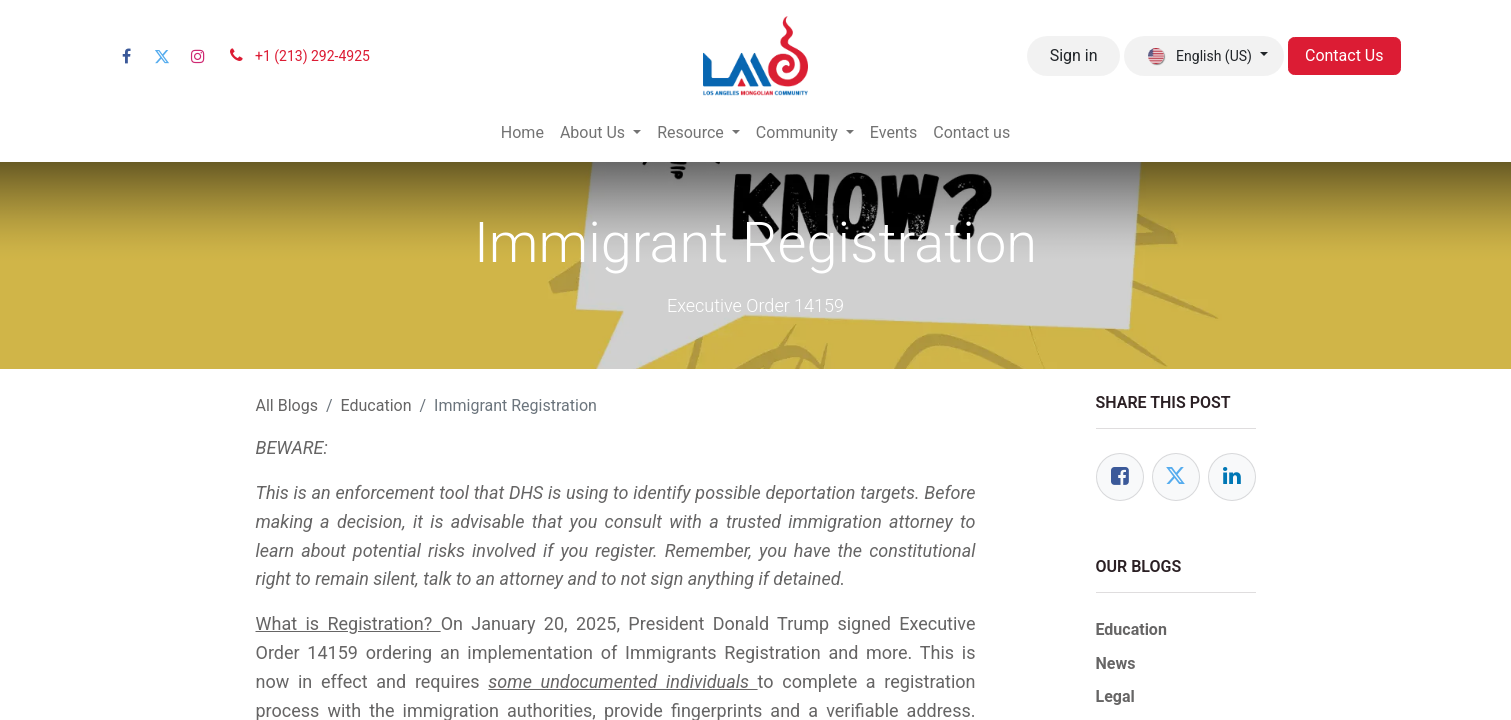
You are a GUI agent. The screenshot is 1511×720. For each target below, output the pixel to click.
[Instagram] (198, 56)
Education (376, 405)
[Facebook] (127, 56)
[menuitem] (522, 133)
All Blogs (287, 405)
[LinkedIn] (1232, 477)
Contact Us (1344, 55)
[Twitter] (162, 56)
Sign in (1074, 55)
